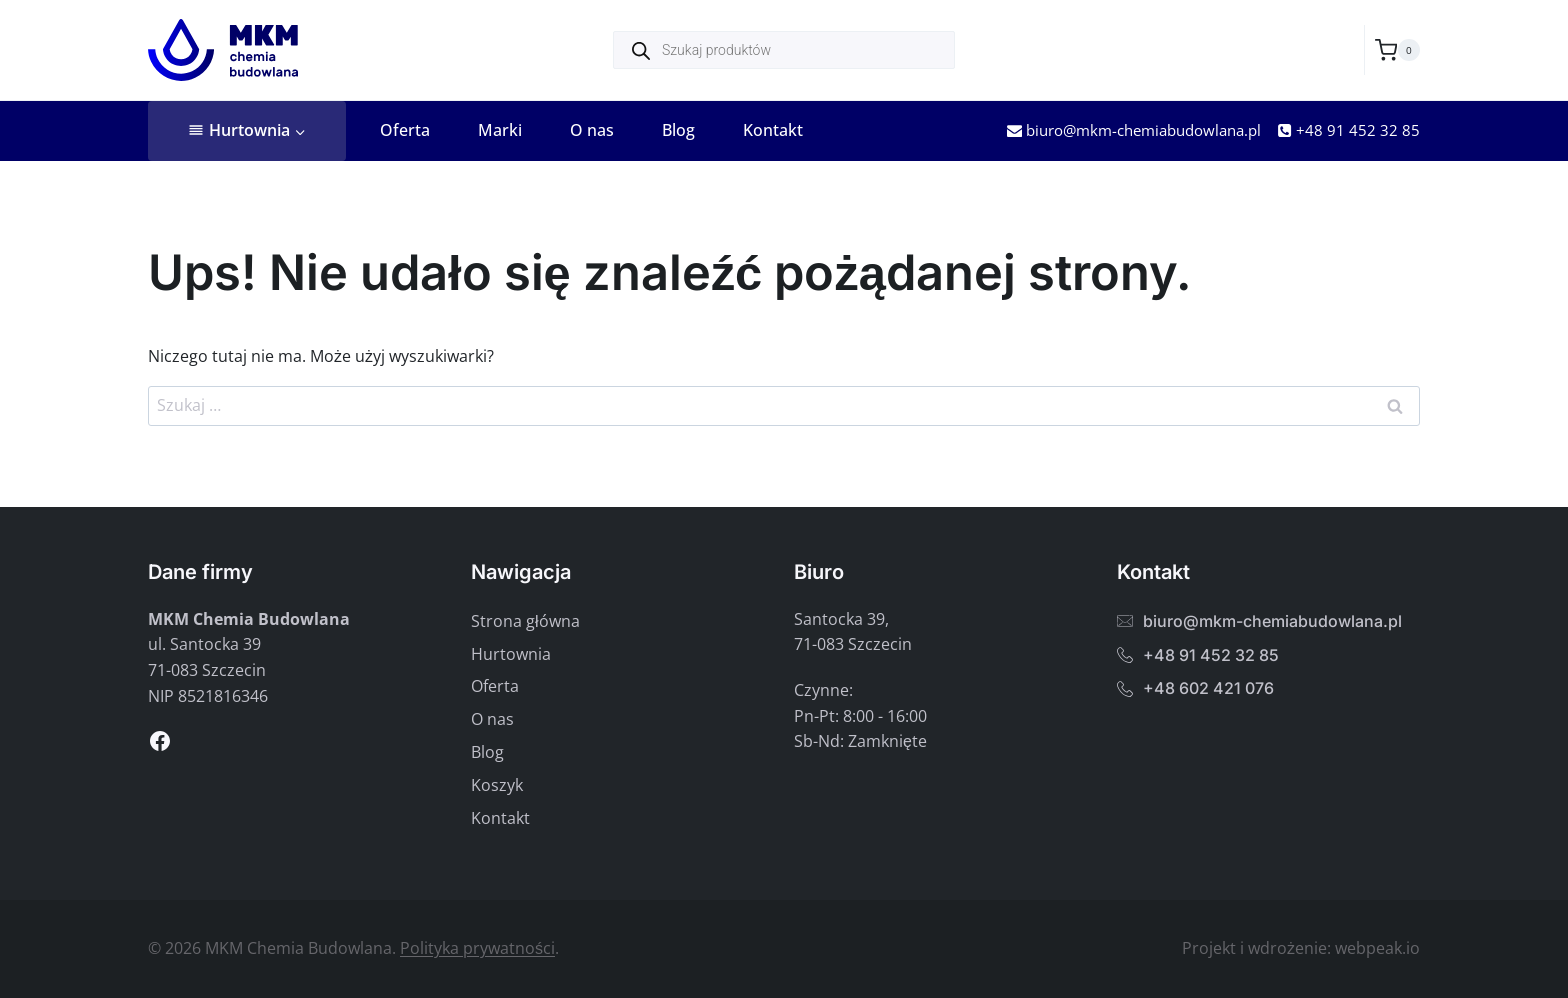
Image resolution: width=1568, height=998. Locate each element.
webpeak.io (1377, 948)
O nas (592, 130)
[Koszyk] (1397, 50)
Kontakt (773, 130)
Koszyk (497, 785)
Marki (500, 130)
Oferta (405, 130)
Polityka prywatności (477, 948)
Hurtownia (511, 654)
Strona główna (525, 621)
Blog (678, 130)
